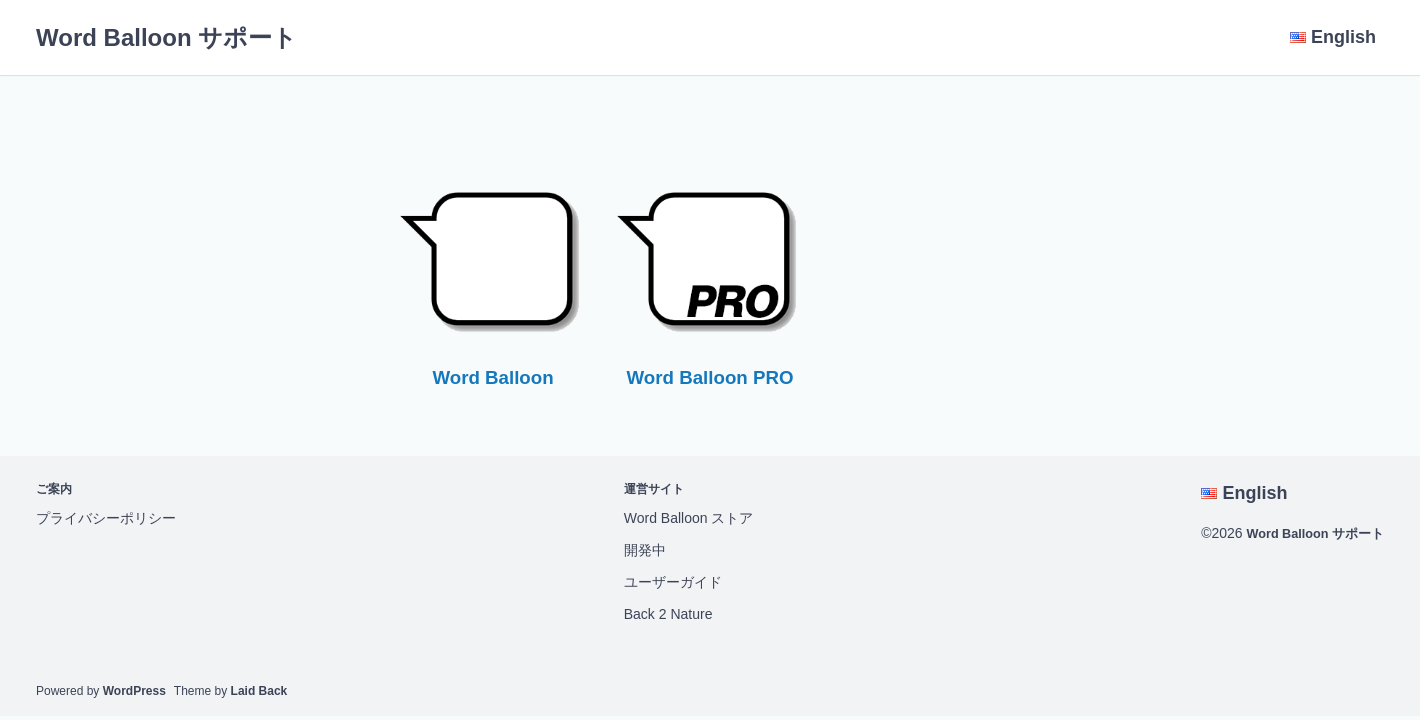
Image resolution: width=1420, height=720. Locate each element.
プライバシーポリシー (106, 518)
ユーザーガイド (666, 582)
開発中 (638, 550)
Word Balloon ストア (682, 518)
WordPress (134, 691)
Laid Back (259, 691)
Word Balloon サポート (166, 37)
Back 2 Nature (661, 614)
